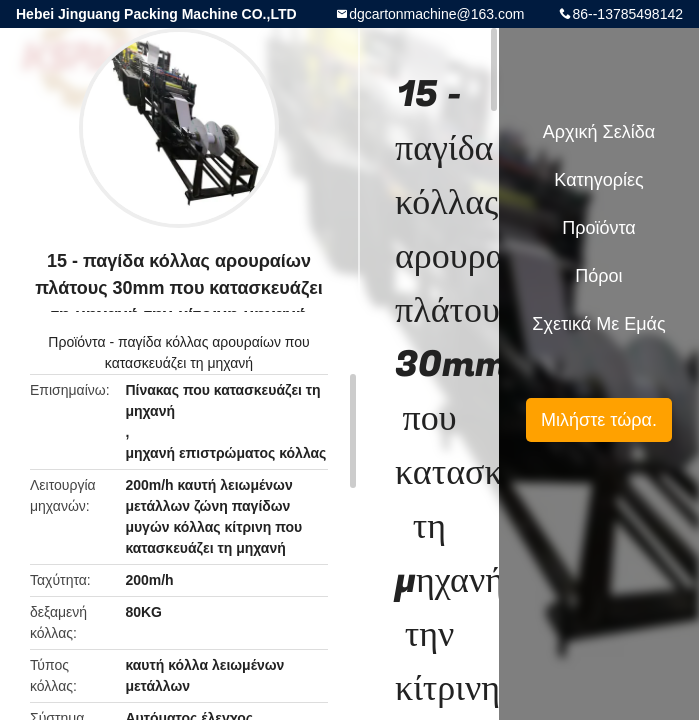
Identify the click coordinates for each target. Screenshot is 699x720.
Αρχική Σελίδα (599, 132)
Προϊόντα (76, 342)
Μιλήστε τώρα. (599, 420)
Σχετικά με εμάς (598, 324)
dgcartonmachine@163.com (436, 14)
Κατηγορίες (598, 180)
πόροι (598, 276)
